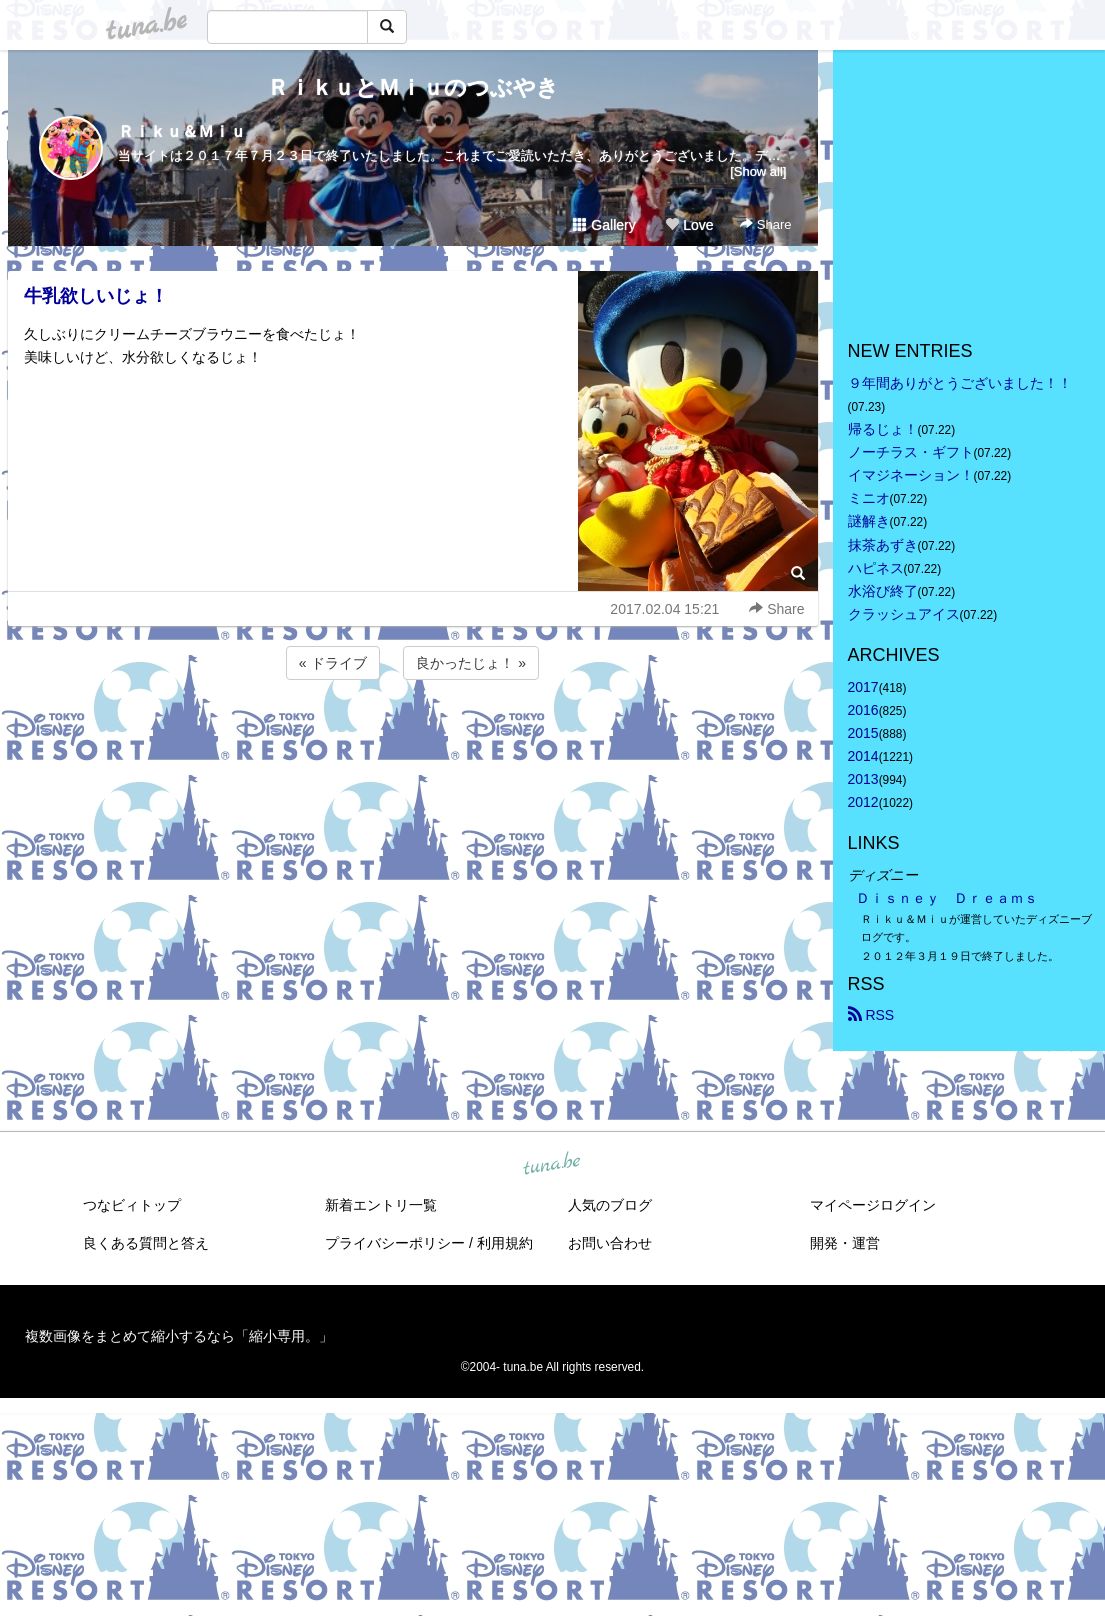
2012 (863, 802)
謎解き (869, 521)
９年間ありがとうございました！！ (960, 383)
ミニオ (869, 498)
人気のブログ (610, 1205)
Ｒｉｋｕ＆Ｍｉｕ (182, 131)
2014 (863, 756)
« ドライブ (333, 663)
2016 (863, 710)
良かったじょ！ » (471, 663)
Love (689, 225)
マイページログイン (873, 1205)
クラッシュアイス (904, 614)
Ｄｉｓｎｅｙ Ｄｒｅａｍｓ (947, 898)
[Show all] (758, 171)
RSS (871, 1015)
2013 (863, 779)
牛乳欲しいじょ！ (96, 296)
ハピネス (876, 568)
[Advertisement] (413, 738)
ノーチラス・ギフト (911, 452)
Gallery (604, 225)
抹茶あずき (883, 545)
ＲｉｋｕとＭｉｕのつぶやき (413, 87)
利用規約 (505, 1243)
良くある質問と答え (146, 1243)
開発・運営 (845, 1243)
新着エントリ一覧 (381, 1205)
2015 (863, 733)
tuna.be (552, 1164)
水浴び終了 (883, 591)
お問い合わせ (610, 1243)
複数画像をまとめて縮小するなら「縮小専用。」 (179, 1336)
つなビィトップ (132, 1205)
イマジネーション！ (911, 475)
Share (765, 224)
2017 (863, 687)
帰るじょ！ (883, 429)
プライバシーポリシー (395, 1243)
